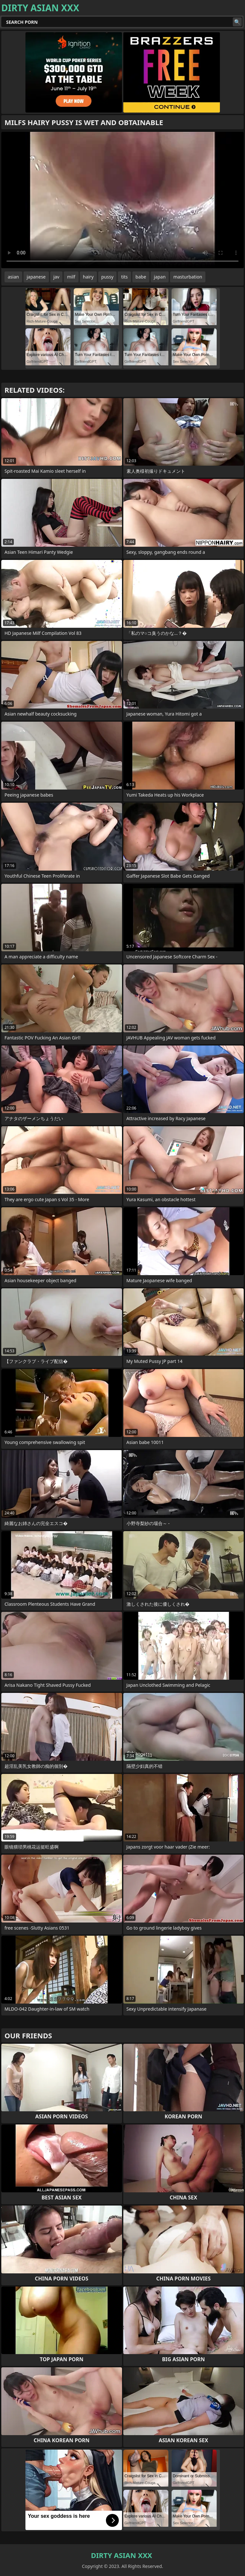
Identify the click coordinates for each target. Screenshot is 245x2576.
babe (141, 277)
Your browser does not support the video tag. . (122, 200)
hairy (88, 277)
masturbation (187, 277)
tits (124, 277)
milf (71, 277)
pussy (107, 277)
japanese (36, 277)
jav (56, 277)
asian (13, 277)
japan (160, 277)
